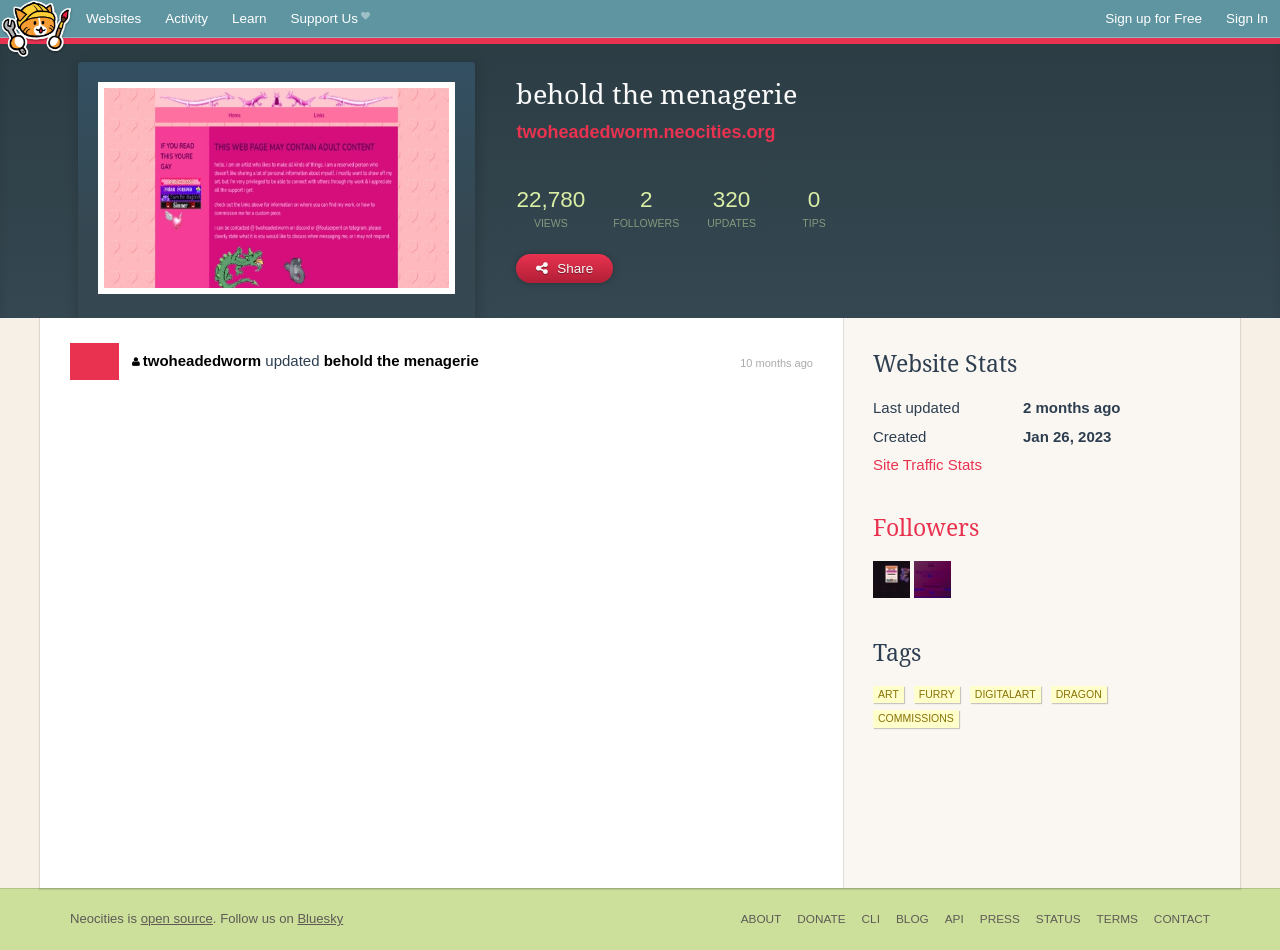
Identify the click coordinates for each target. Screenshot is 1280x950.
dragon (1079, 694)
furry (937, 694)
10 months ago (776, 363)
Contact (1182, 919)
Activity (186, 18)
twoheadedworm (196, 360)
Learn (249, 18)
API (954, 919)
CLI (871, 919)
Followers (926, 528)
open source (177, 918)
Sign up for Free (1153, 18)
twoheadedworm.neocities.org (645, 132)
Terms (1117, 919)
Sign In (1247, 18)
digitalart (1005, 694)
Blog (912, 919)
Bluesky (320, 918)
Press (1000, 919)
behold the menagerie (401, 360)
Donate (821, 919)
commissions (916, 718)
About (761, 919)
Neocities (97, 918)
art (888, 694)
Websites (113, 18)
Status (1058, 919)
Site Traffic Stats (927, 464)
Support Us (330, 19)
